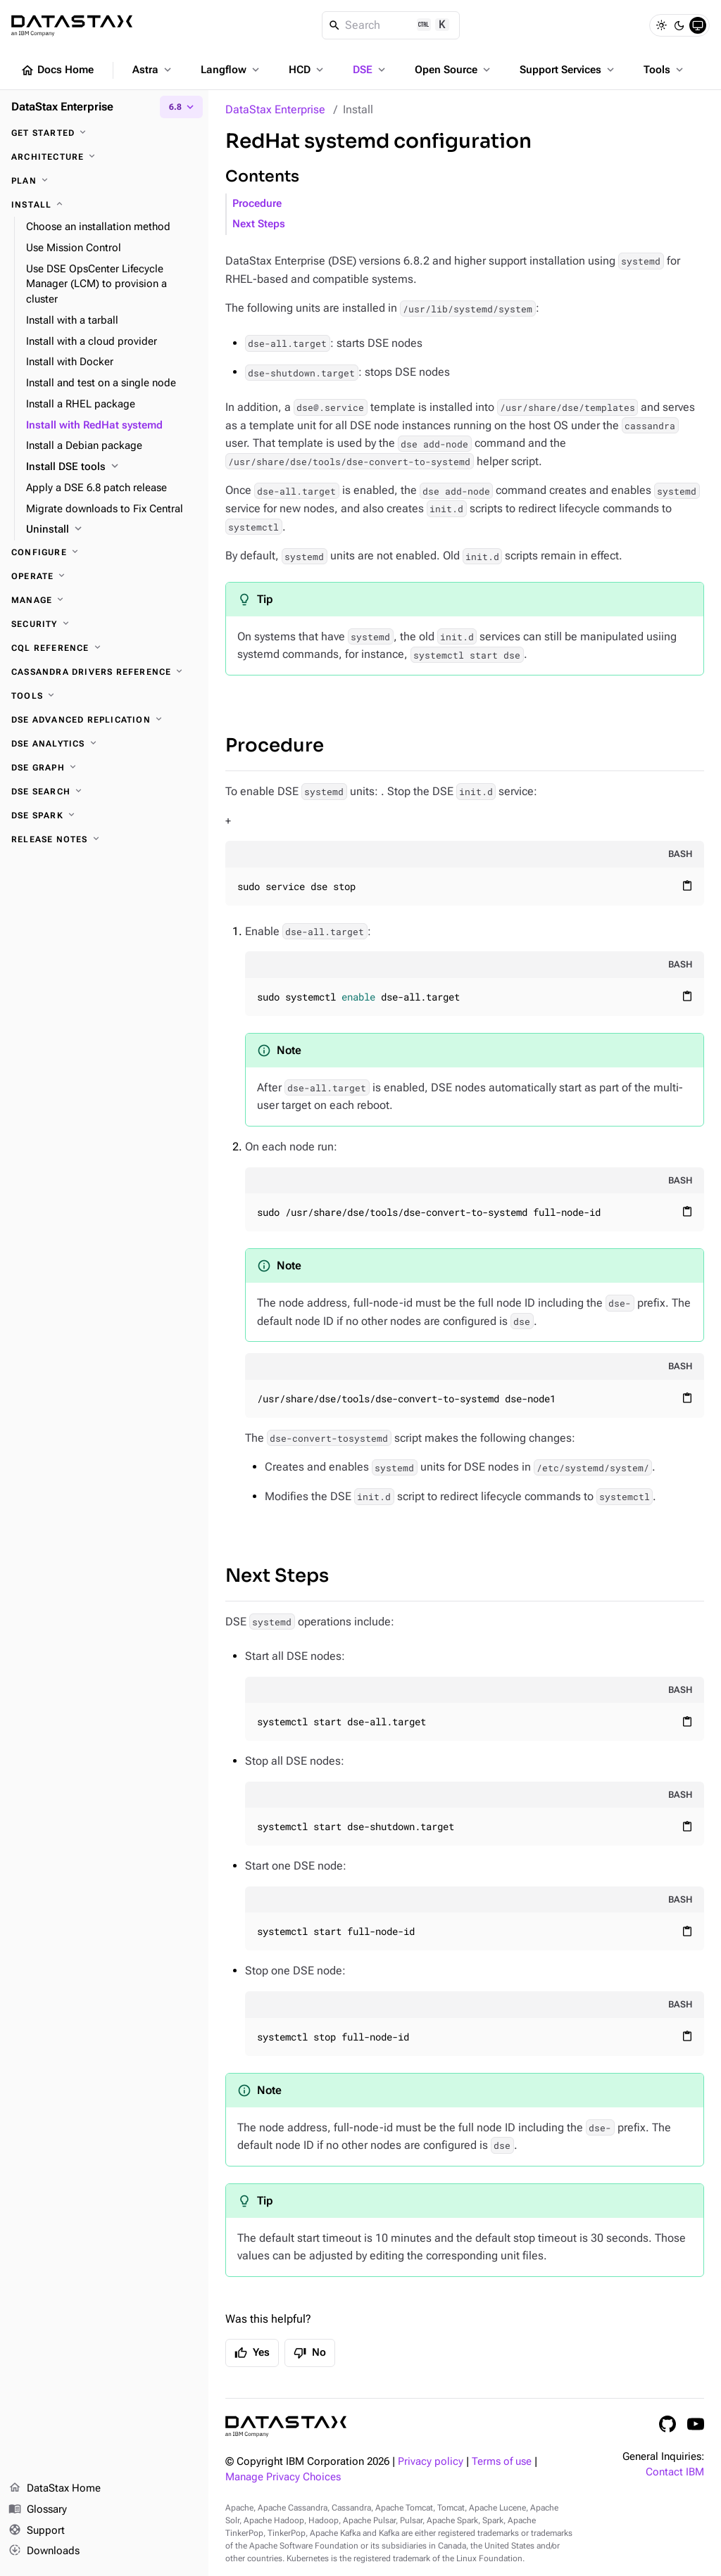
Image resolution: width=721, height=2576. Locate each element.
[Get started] (104, 133)
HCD (307, 69)
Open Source (454, 69)
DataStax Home (54, 2488)
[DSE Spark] (104, 815)
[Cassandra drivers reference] (104, 672)
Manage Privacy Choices (283, 2477)
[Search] (391, 25)
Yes (252, 2353)
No (310, 2353)
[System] (697, 25)
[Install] (104, 205)
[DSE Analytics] (104, 744)
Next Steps (258, 224)
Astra (153, 69)
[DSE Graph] (104, 768)
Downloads (44, 2551)
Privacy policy (430, 2462)
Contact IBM (675, 2472)
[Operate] (104, 576)
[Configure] (104, 552)
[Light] (661, 25)
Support (36, 2531)
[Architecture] (104, 157)
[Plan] (104, 181)
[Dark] (679, 25)
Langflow (231, 69)
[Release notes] (104, 839)
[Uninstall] (111, 529)
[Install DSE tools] (111, 467)
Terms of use (502, 2462)
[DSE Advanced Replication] (104, 720)
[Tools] (104, 696)
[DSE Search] (104, 792)
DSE (370, 69)
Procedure (257, 204)
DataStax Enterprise (275, 109)
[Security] (104, 624)
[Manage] (104, 600)
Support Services (568, 69)
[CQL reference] (104, 648)
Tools (665, 69)
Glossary (37, 2510)
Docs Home (57, 70)
